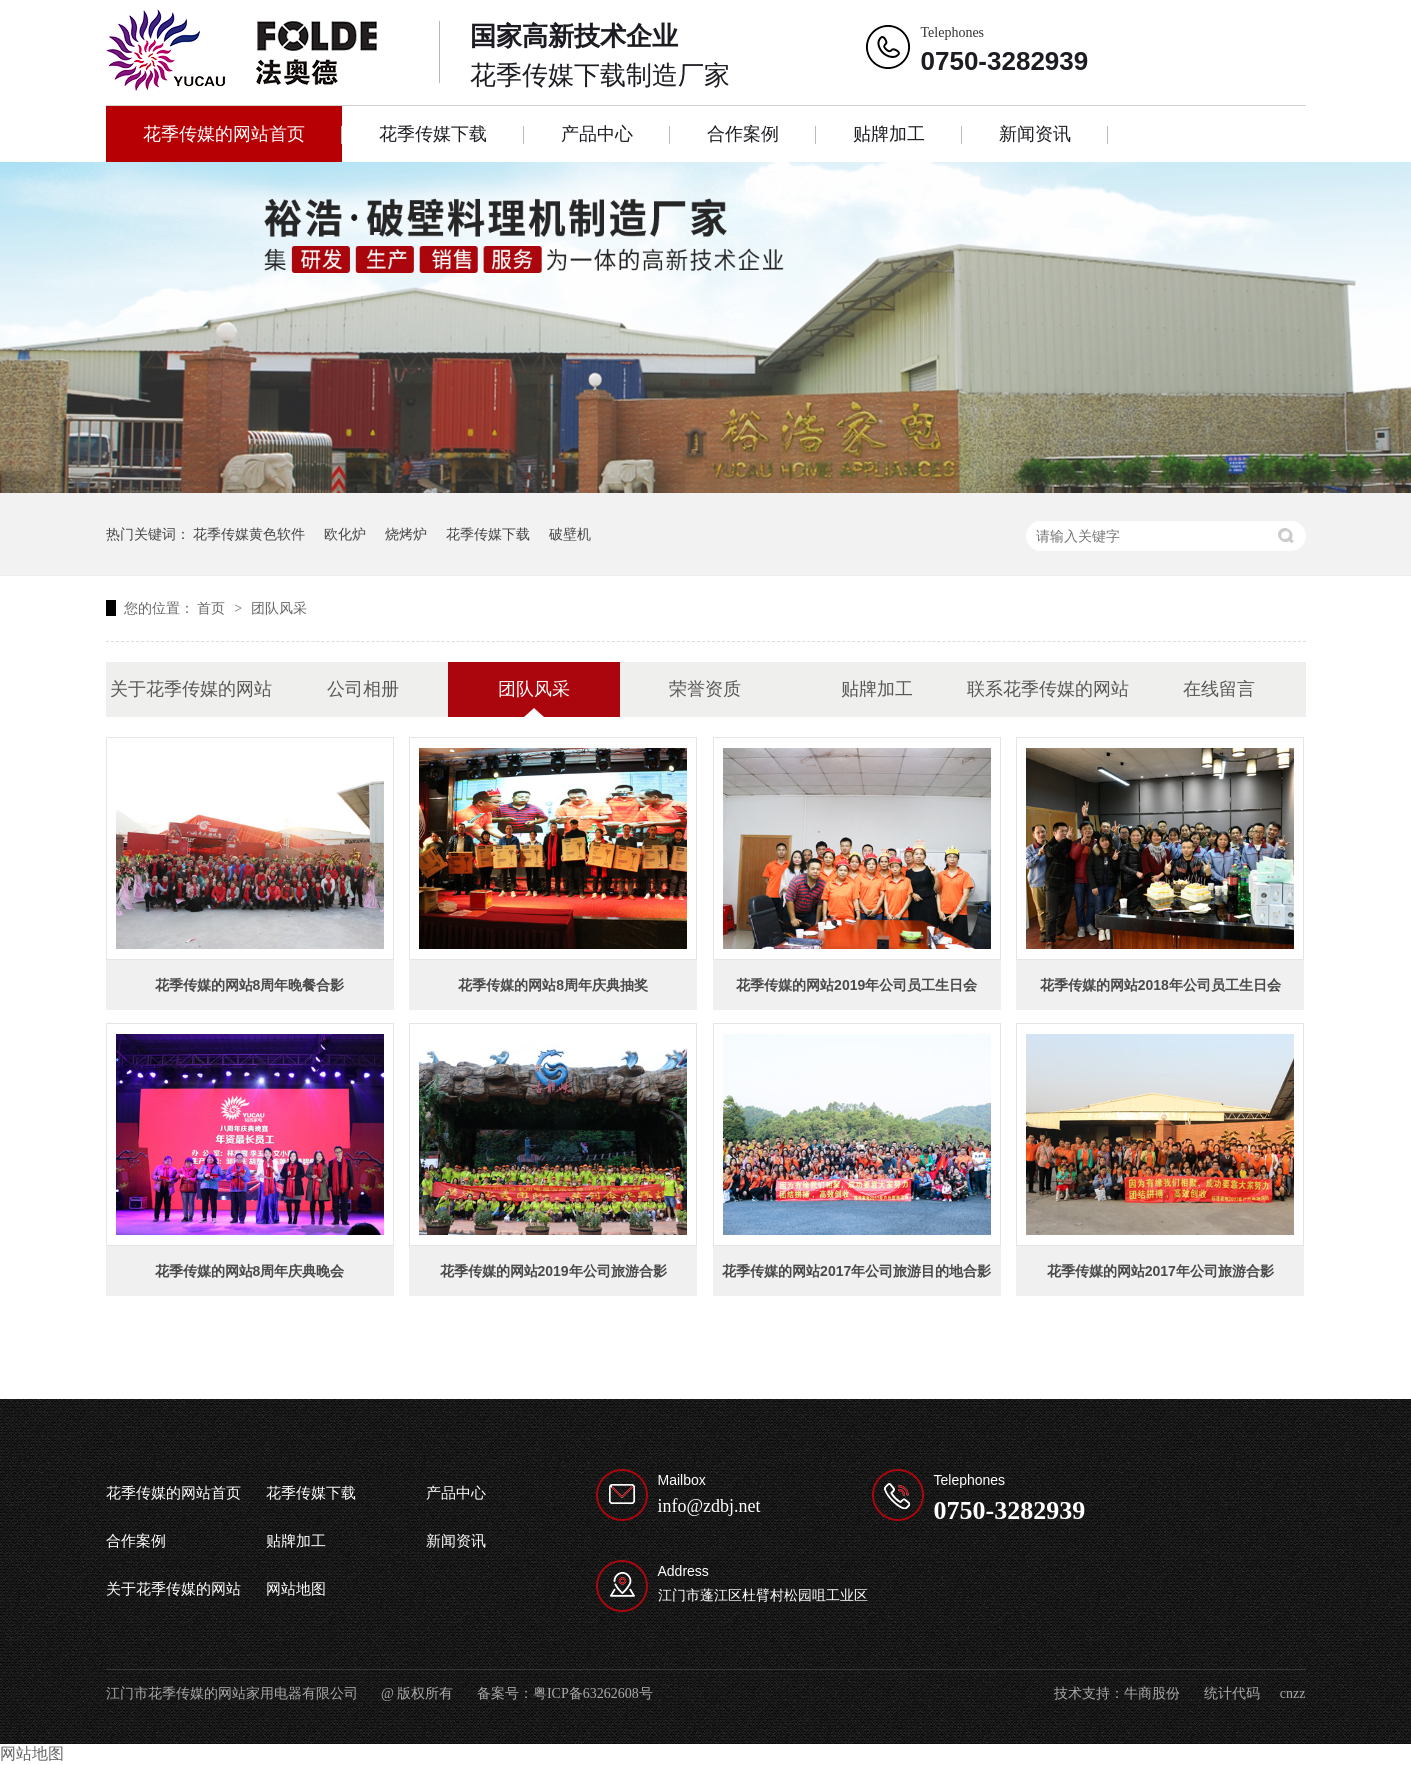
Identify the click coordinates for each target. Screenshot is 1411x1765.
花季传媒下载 (433, 134)
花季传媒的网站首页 (224, 134)
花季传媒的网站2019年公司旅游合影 (553, 1271)
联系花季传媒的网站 (1048, 689)
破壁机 (570, 534)
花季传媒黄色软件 (249, 534)
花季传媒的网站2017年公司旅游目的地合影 (856, 1271)
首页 (213, 608)
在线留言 (1219, 689)
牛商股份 (1152, 1693)
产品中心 (597, 134)
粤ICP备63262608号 (593, 1693)
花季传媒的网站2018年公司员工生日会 (1160, 985)
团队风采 (279, 608)
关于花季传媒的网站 (191, 689)
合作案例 (743, 134)
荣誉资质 (705, 689)
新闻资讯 (1035, 134)
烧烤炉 (406, 534)
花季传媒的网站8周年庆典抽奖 (553, 985)
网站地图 (296, 1589)
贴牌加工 (889, 134)
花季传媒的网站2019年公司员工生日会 (856, 985)
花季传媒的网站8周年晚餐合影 (250, 985)
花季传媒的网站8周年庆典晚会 (250, 1271)
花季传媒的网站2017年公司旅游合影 (1160, 1271)
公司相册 (363, 689)
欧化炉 (345, 534)
